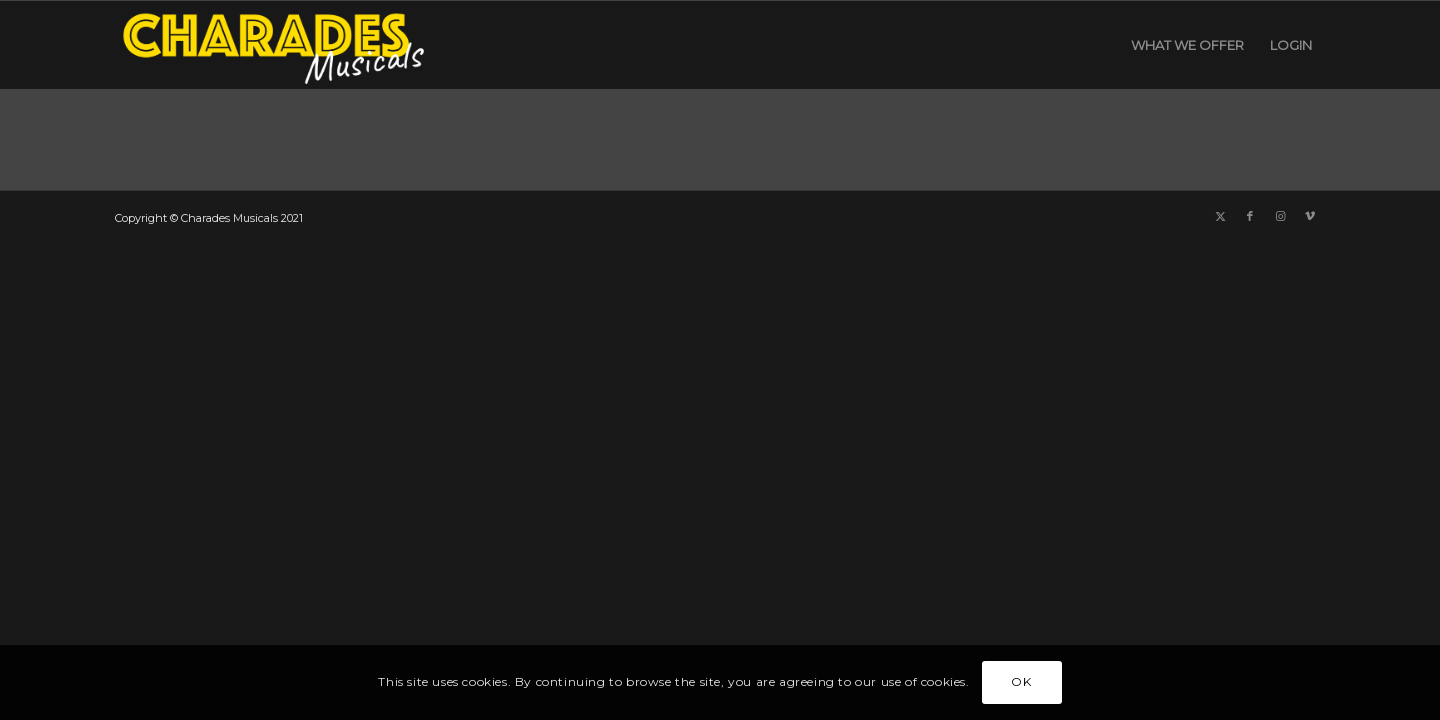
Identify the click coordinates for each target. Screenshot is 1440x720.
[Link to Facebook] (1250, 216)
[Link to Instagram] (1280, 216)
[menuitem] (1187, 45)
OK (1021, 681)
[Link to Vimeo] (1310, 216)
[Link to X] (1220, 216)
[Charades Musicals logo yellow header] (271, 45)
